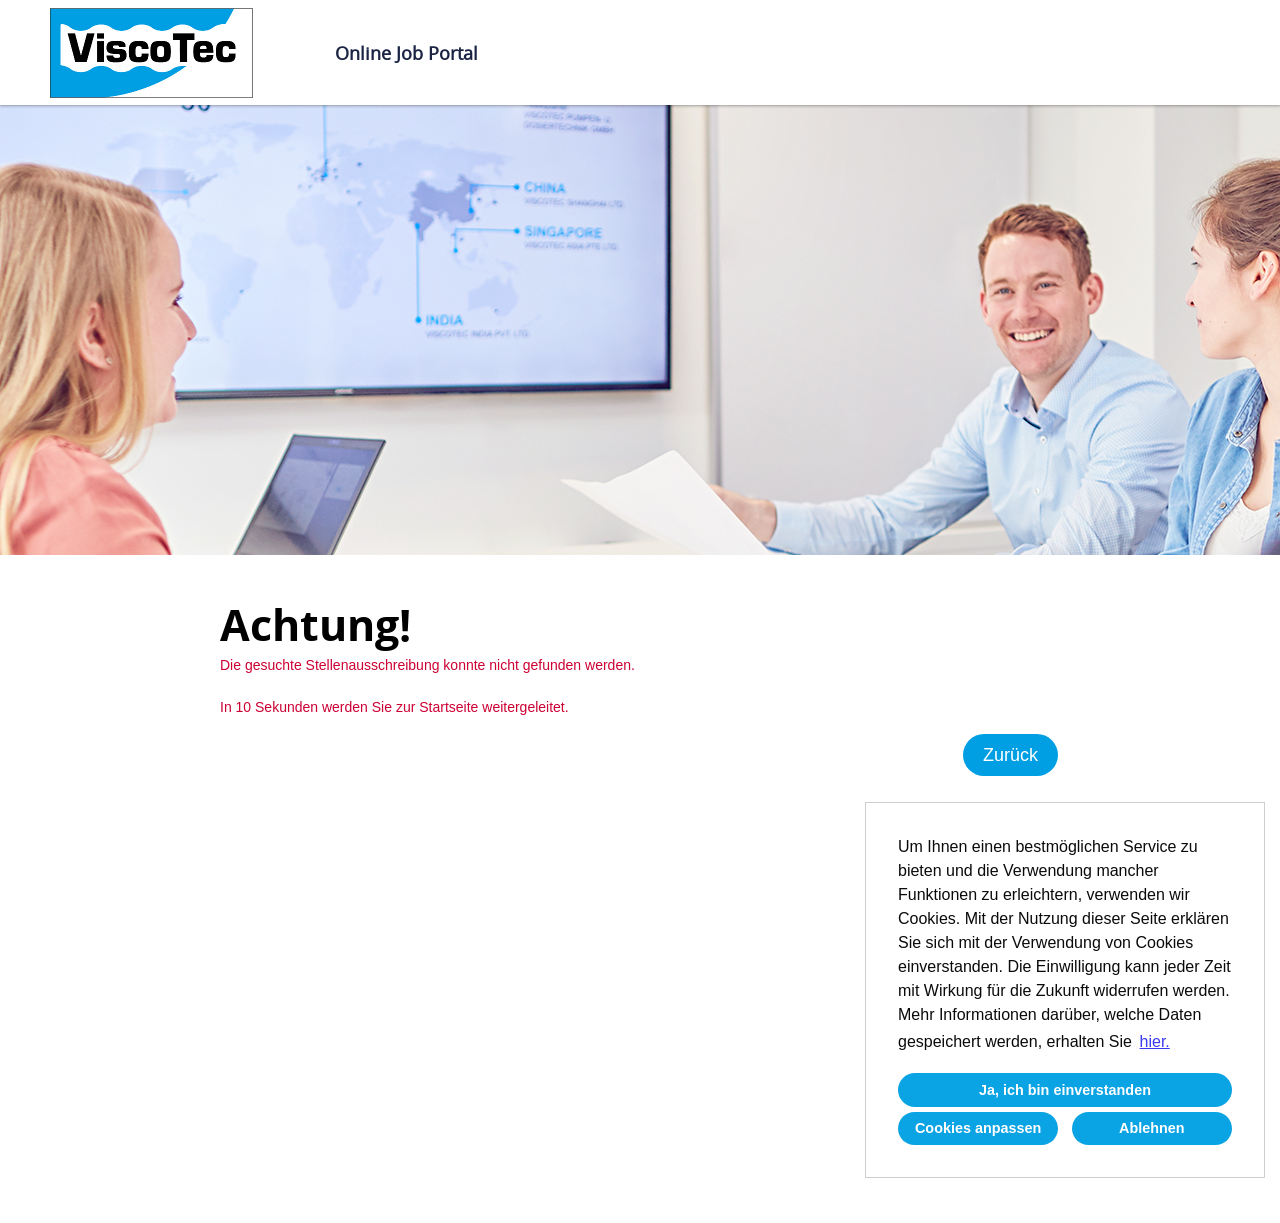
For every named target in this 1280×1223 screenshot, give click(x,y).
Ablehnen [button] (1152, 1128)
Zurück (1010, 755)
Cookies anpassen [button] (978, 1128)
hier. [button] (1155, 1041)
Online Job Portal (406, 53)
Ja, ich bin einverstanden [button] (1065, 1090)
